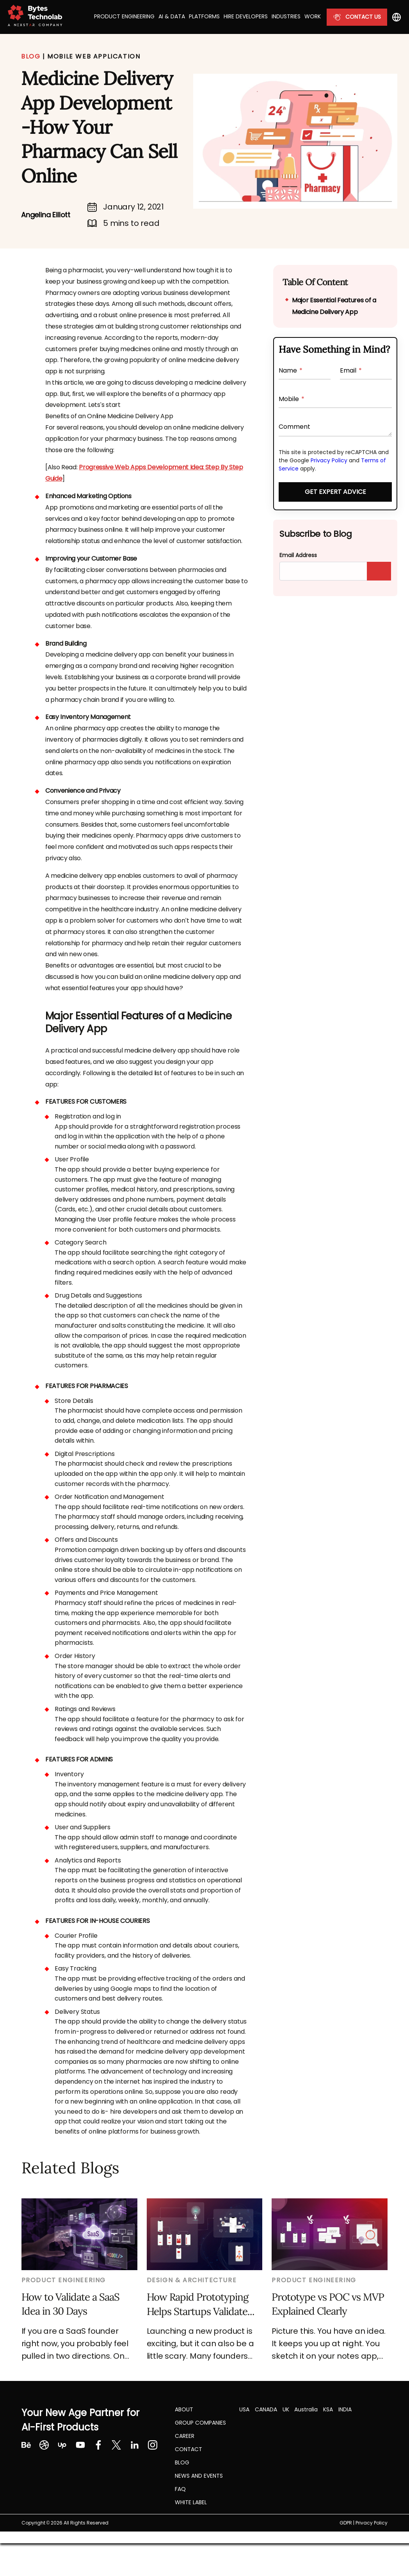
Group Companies (200, 2423)
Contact (188, 2449)
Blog (182, 2462)
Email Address (298, 555)
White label (191, 2502)
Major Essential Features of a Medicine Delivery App (334, 306)
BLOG (30, 56)
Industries (286, 16)
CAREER (184, 2436)
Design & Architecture (192, 2280)
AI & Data (171, 16)
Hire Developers (246, 16)
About (184, 2409)
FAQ (180, 2489)
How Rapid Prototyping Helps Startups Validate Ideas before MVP (197, 2304)
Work (312, 16)
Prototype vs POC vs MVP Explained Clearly (328, 2303)
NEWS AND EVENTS (199, 2476)
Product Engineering (124, 16)
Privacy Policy (329, 460)
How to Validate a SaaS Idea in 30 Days (70, 2303)
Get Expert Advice (335, 491)
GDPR (346, 2522)
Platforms (204, 16)
